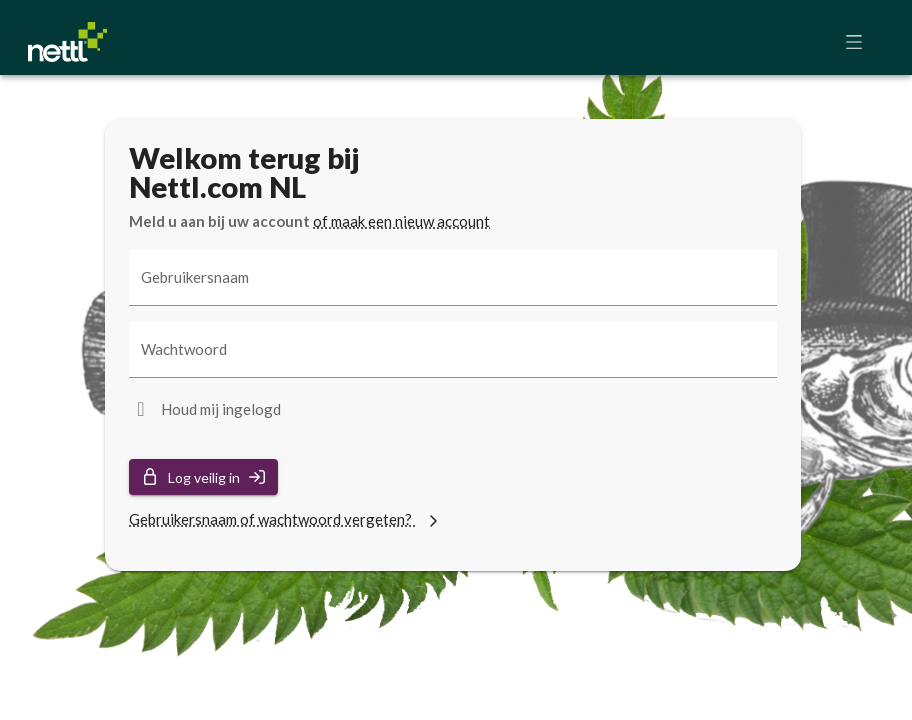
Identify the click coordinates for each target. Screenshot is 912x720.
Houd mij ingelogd (221, 409)
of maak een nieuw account (401, 221)
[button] (860, 42)
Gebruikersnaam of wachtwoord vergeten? (286, 519)
